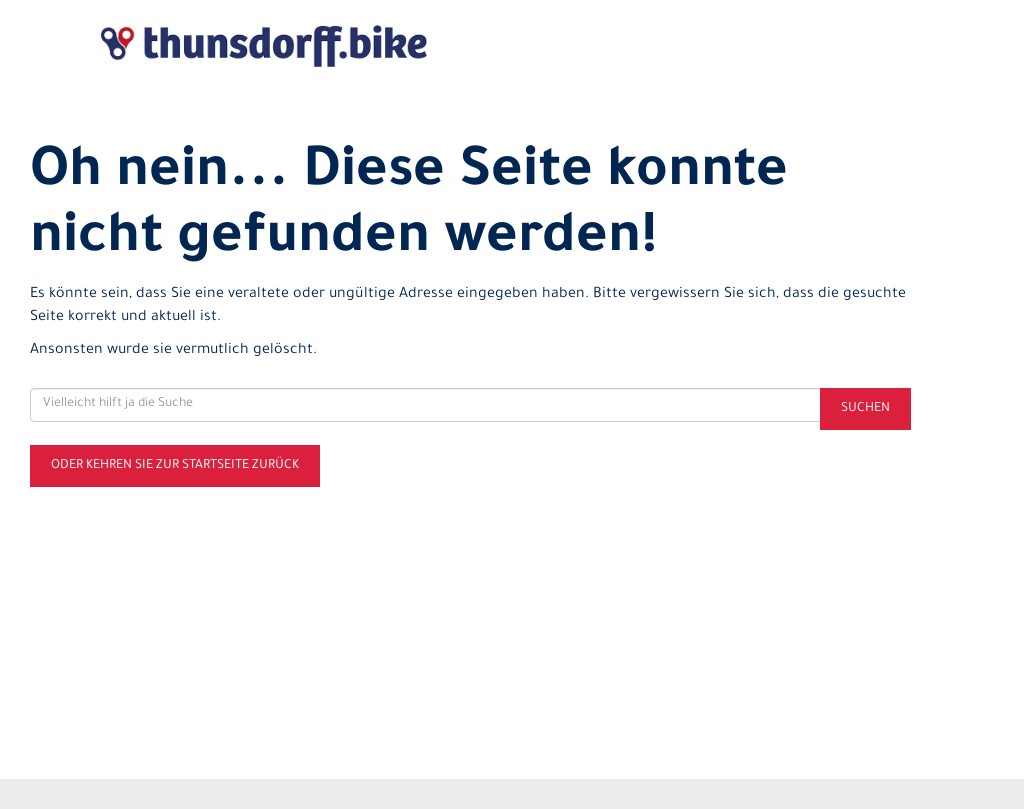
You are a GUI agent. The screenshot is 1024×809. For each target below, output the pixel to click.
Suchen (865, 409)
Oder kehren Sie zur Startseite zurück (175, 466)
